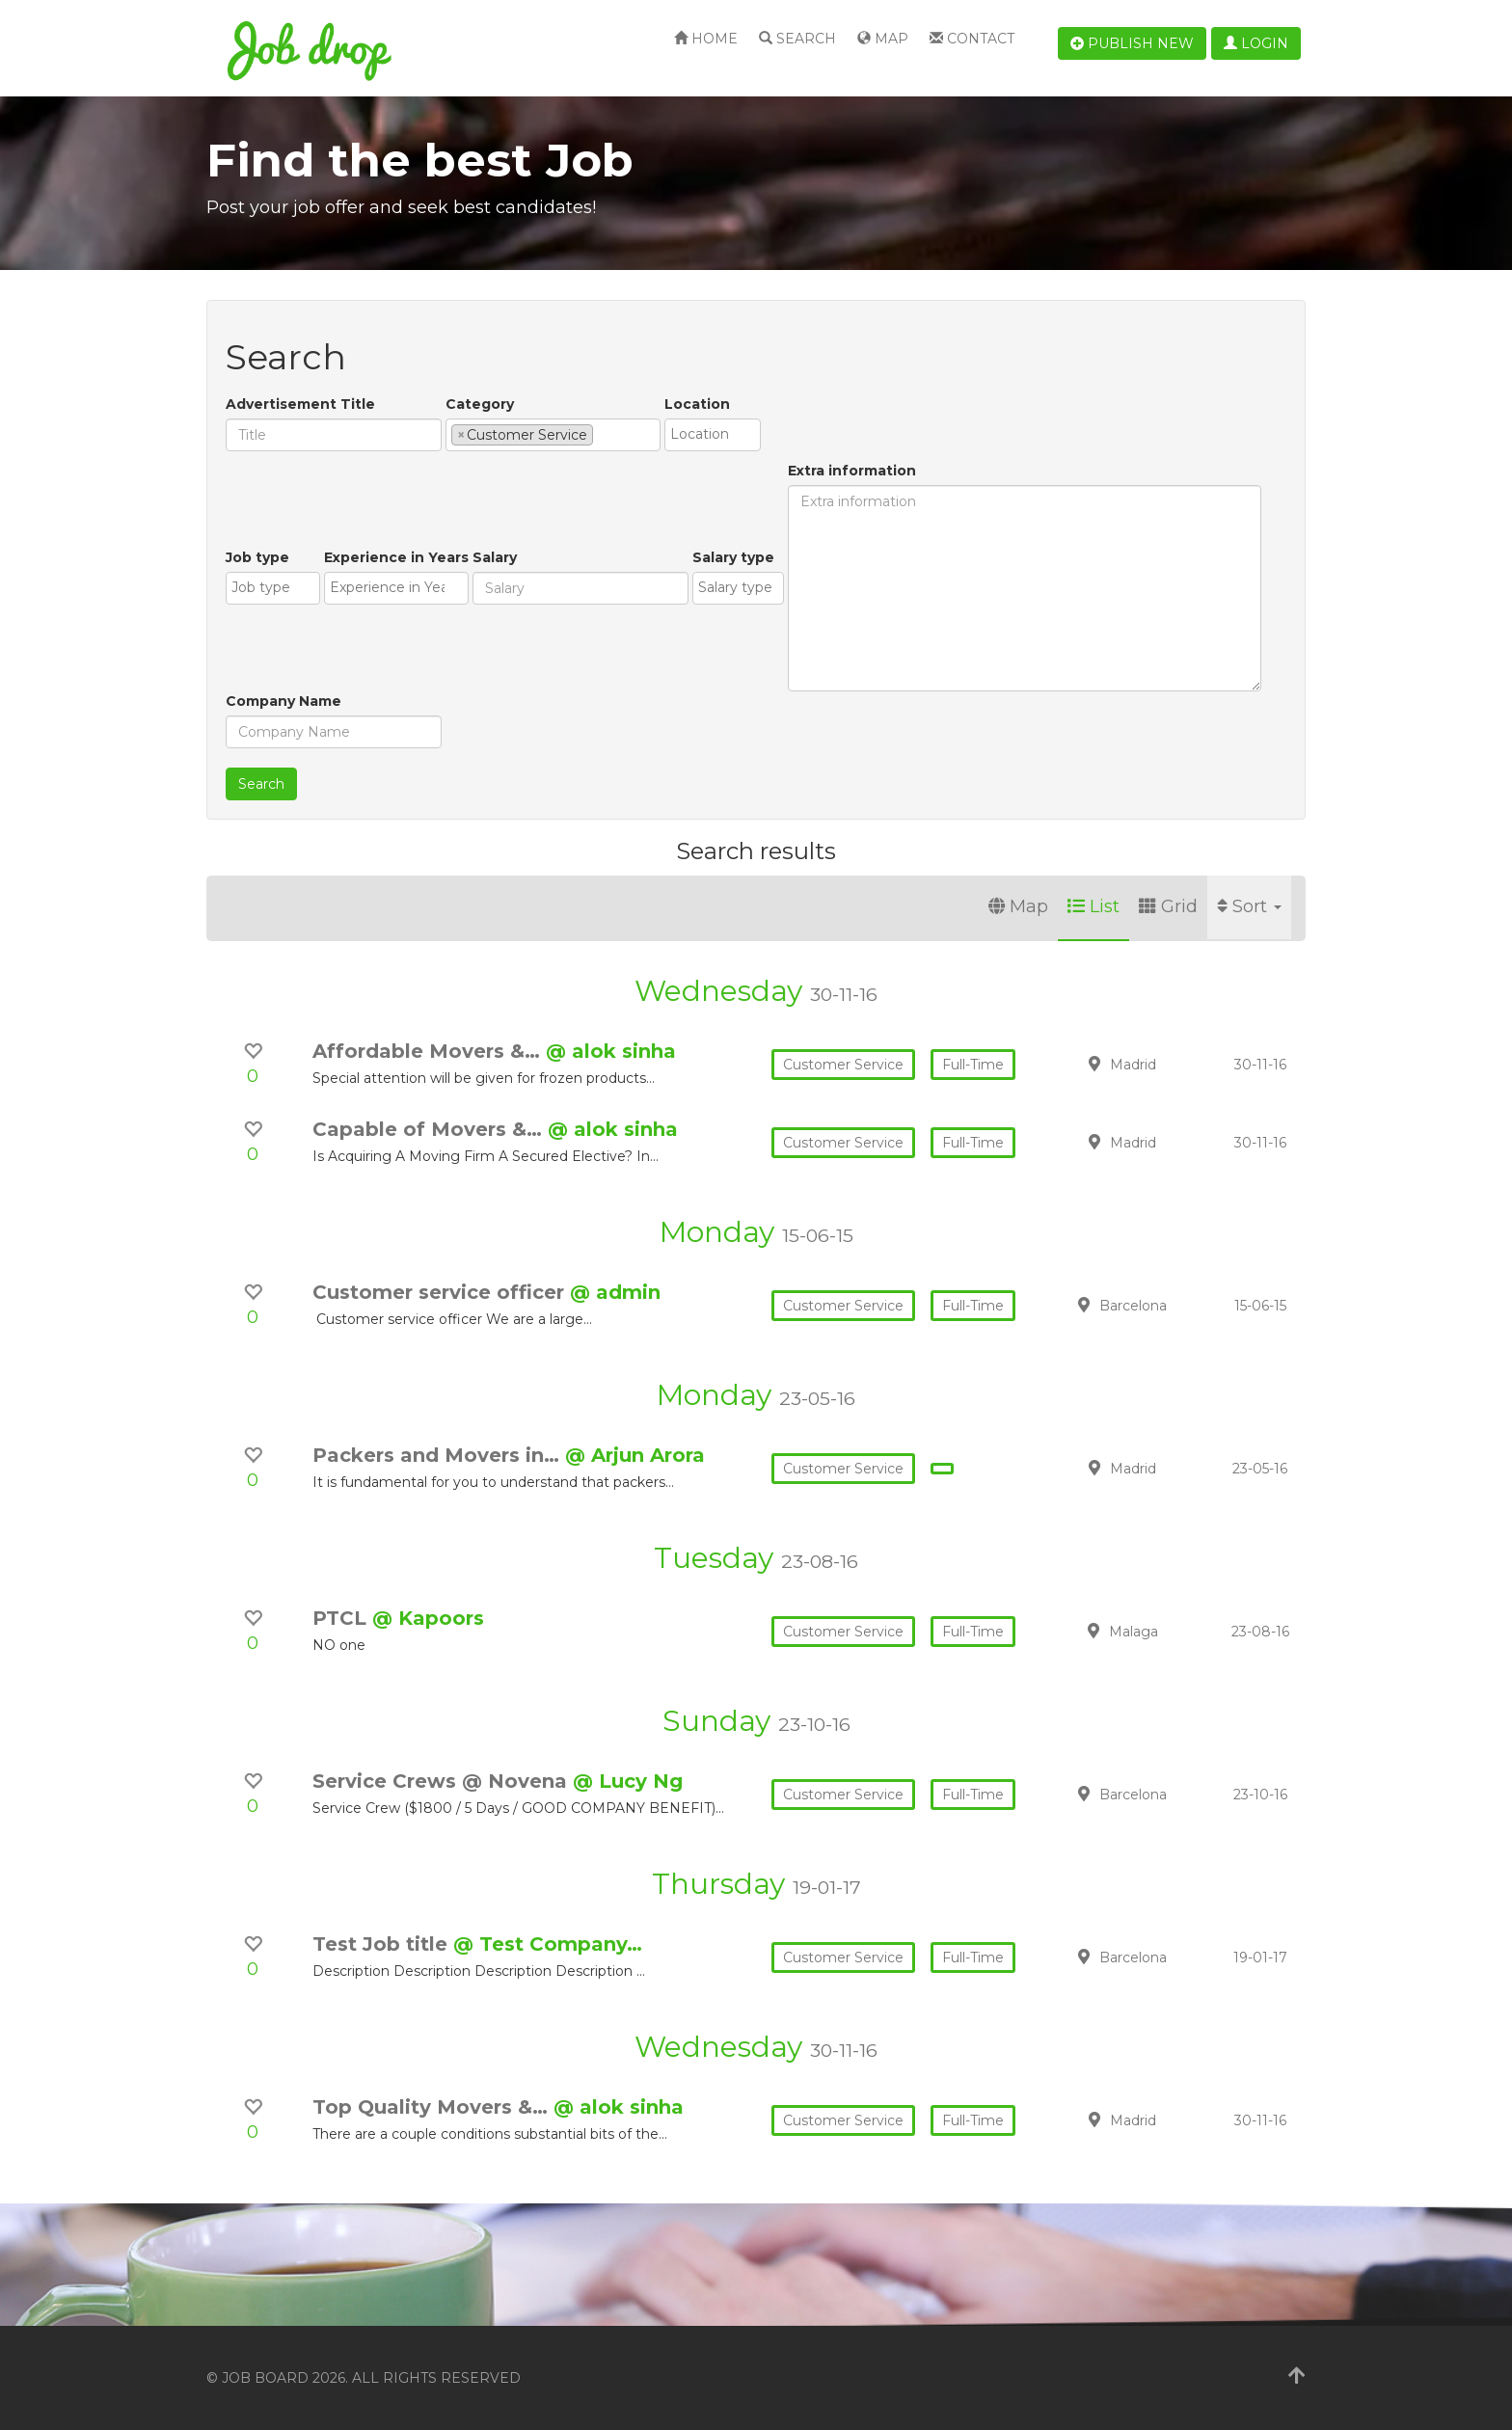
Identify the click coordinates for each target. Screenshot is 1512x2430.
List (1093, 906)
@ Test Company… (547, 1944)
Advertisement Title (300, 404)
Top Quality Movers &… (433, 2107)
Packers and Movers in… (438, 1455)
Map (882, 38)
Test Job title (382, 1944)
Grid (1168, 906)
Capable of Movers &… (430, 1129)
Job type (257, 557)
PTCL (342, 1618)
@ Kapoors (428, 1618)
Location (697, 404)
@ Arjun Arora (635, 1455)
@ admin (615, 1292)
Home (706, 38)
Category (480, 404)
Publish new (1132, 43)
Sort (1249, 906)
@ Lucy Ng (628, 1781)
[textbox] (603, 434)
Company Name (283, 701)
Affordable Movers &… (429, 1051)
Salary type (733, 557)
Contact (972, 38)
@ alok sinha (611, 1051)
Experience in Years (396, 557)
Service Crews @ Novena (442, 1781)
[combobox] (553, 434)
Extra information (852, 470)
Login (1256, 43)
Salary (494, 557)
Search (797, 38)
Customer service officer (441, 1292)
